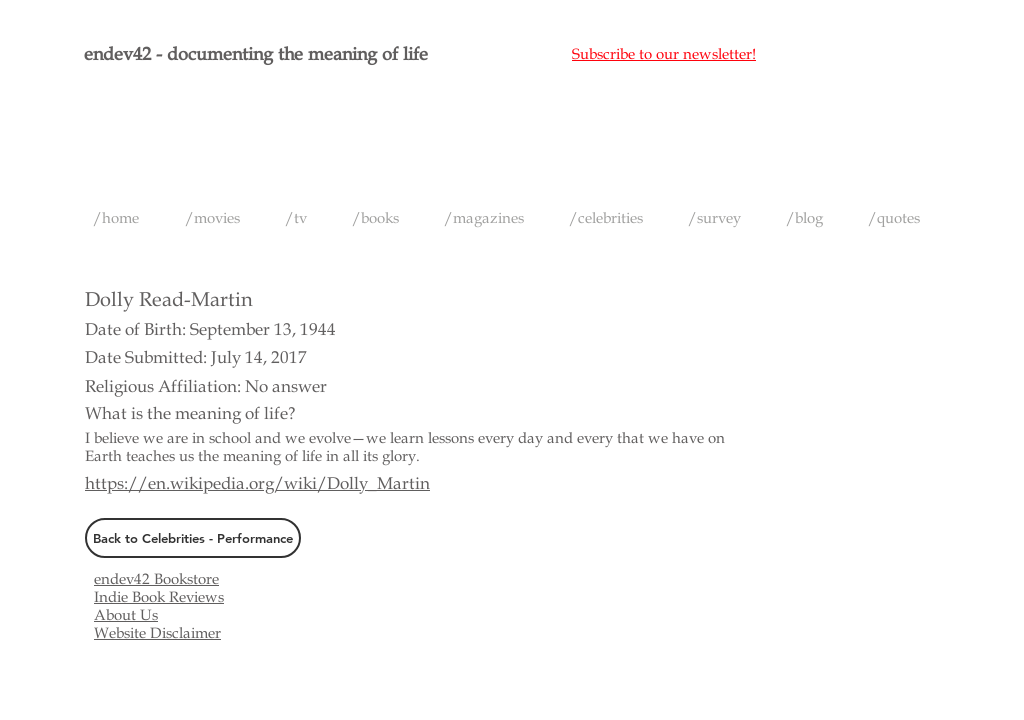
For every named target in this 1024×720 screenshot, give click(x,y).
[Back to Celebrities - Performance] (193, 538)
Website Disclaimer (157, 633)
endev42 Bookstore (156, 579)
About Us (126, 615)
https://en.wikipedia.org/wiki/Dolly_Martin (257, 483)
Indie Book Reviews (159, 597)
